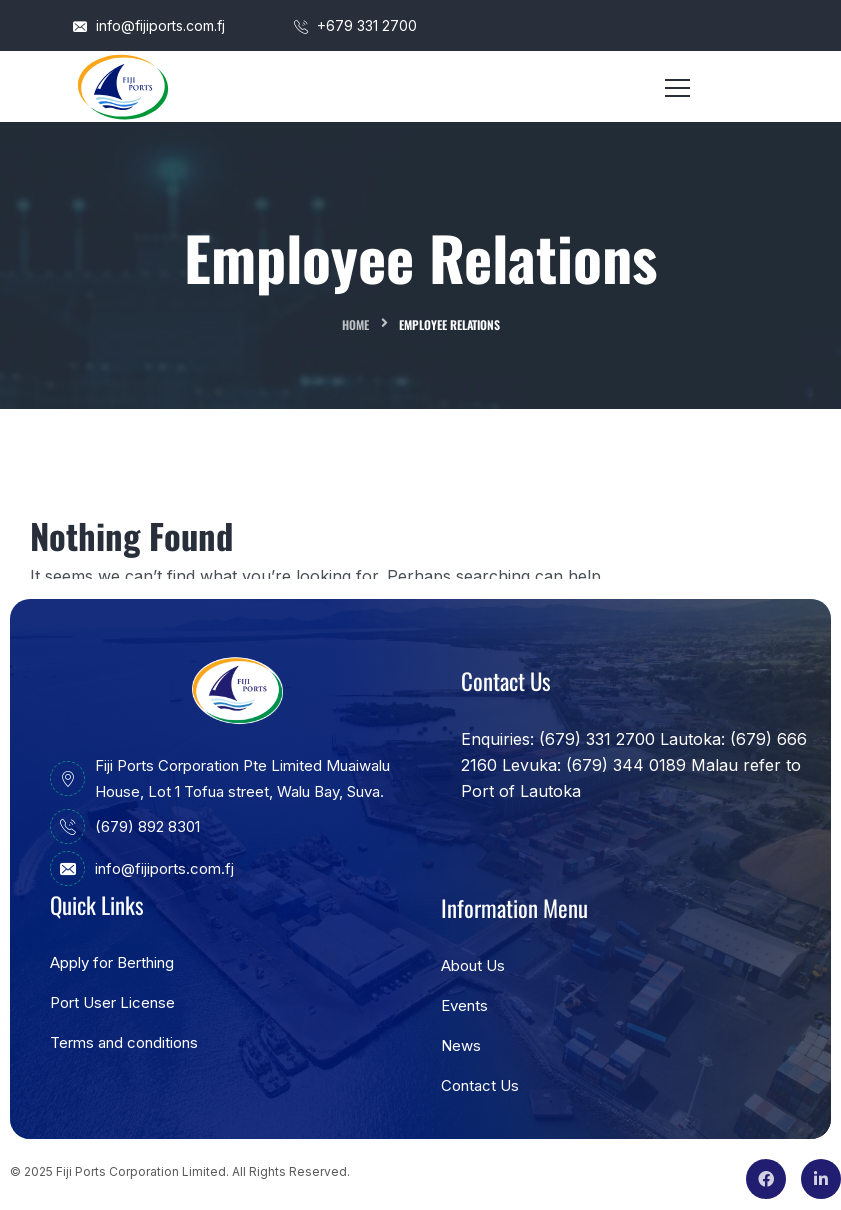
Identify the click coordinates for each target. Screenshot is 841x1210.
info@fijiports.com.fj (149, 25)
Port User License (112, 1002)
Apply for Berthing (112, 962)
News (461, 1045)
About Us (473, 965)
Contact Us (480, 1085)
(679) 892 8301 (125, 827)
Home (355, 324)
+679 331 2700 (355, 25)
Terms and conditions (124, 1042)
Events (464, 1005)
